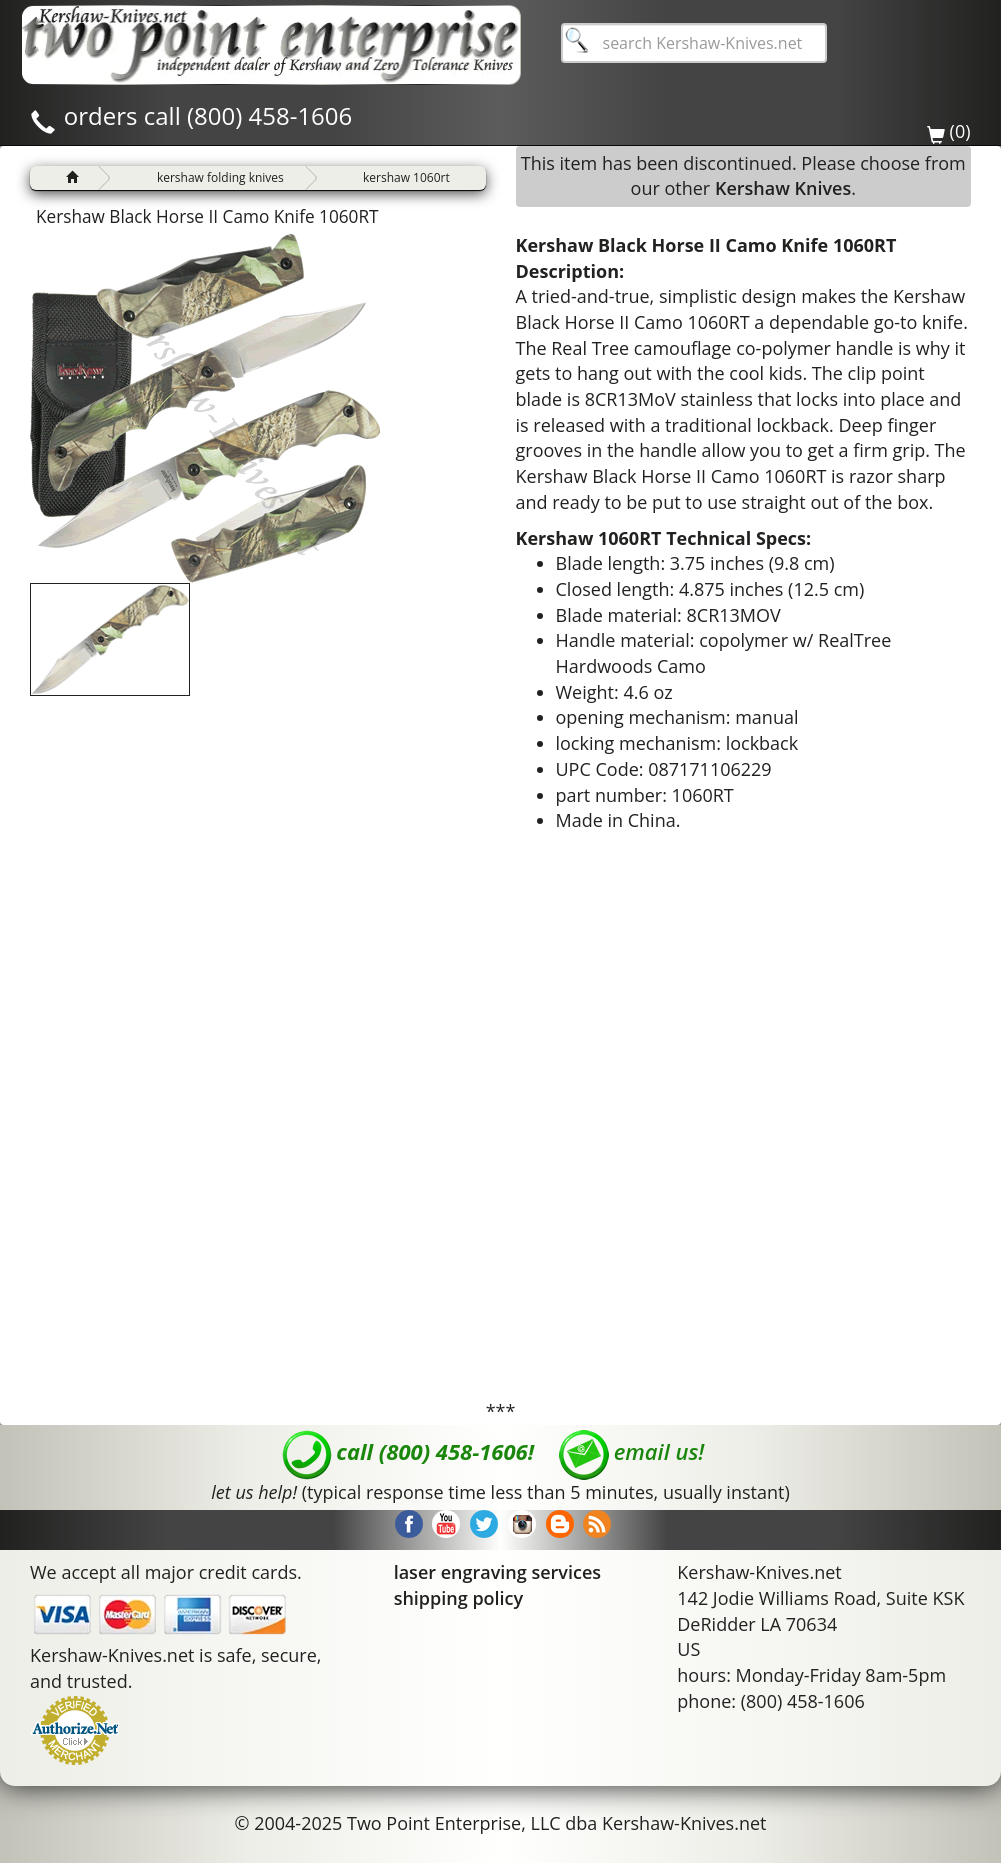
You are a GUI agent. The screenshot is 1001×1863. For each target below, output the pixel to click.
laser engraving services (497, 1572)
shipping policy (459, 1598)
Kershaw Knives (783, 188)
